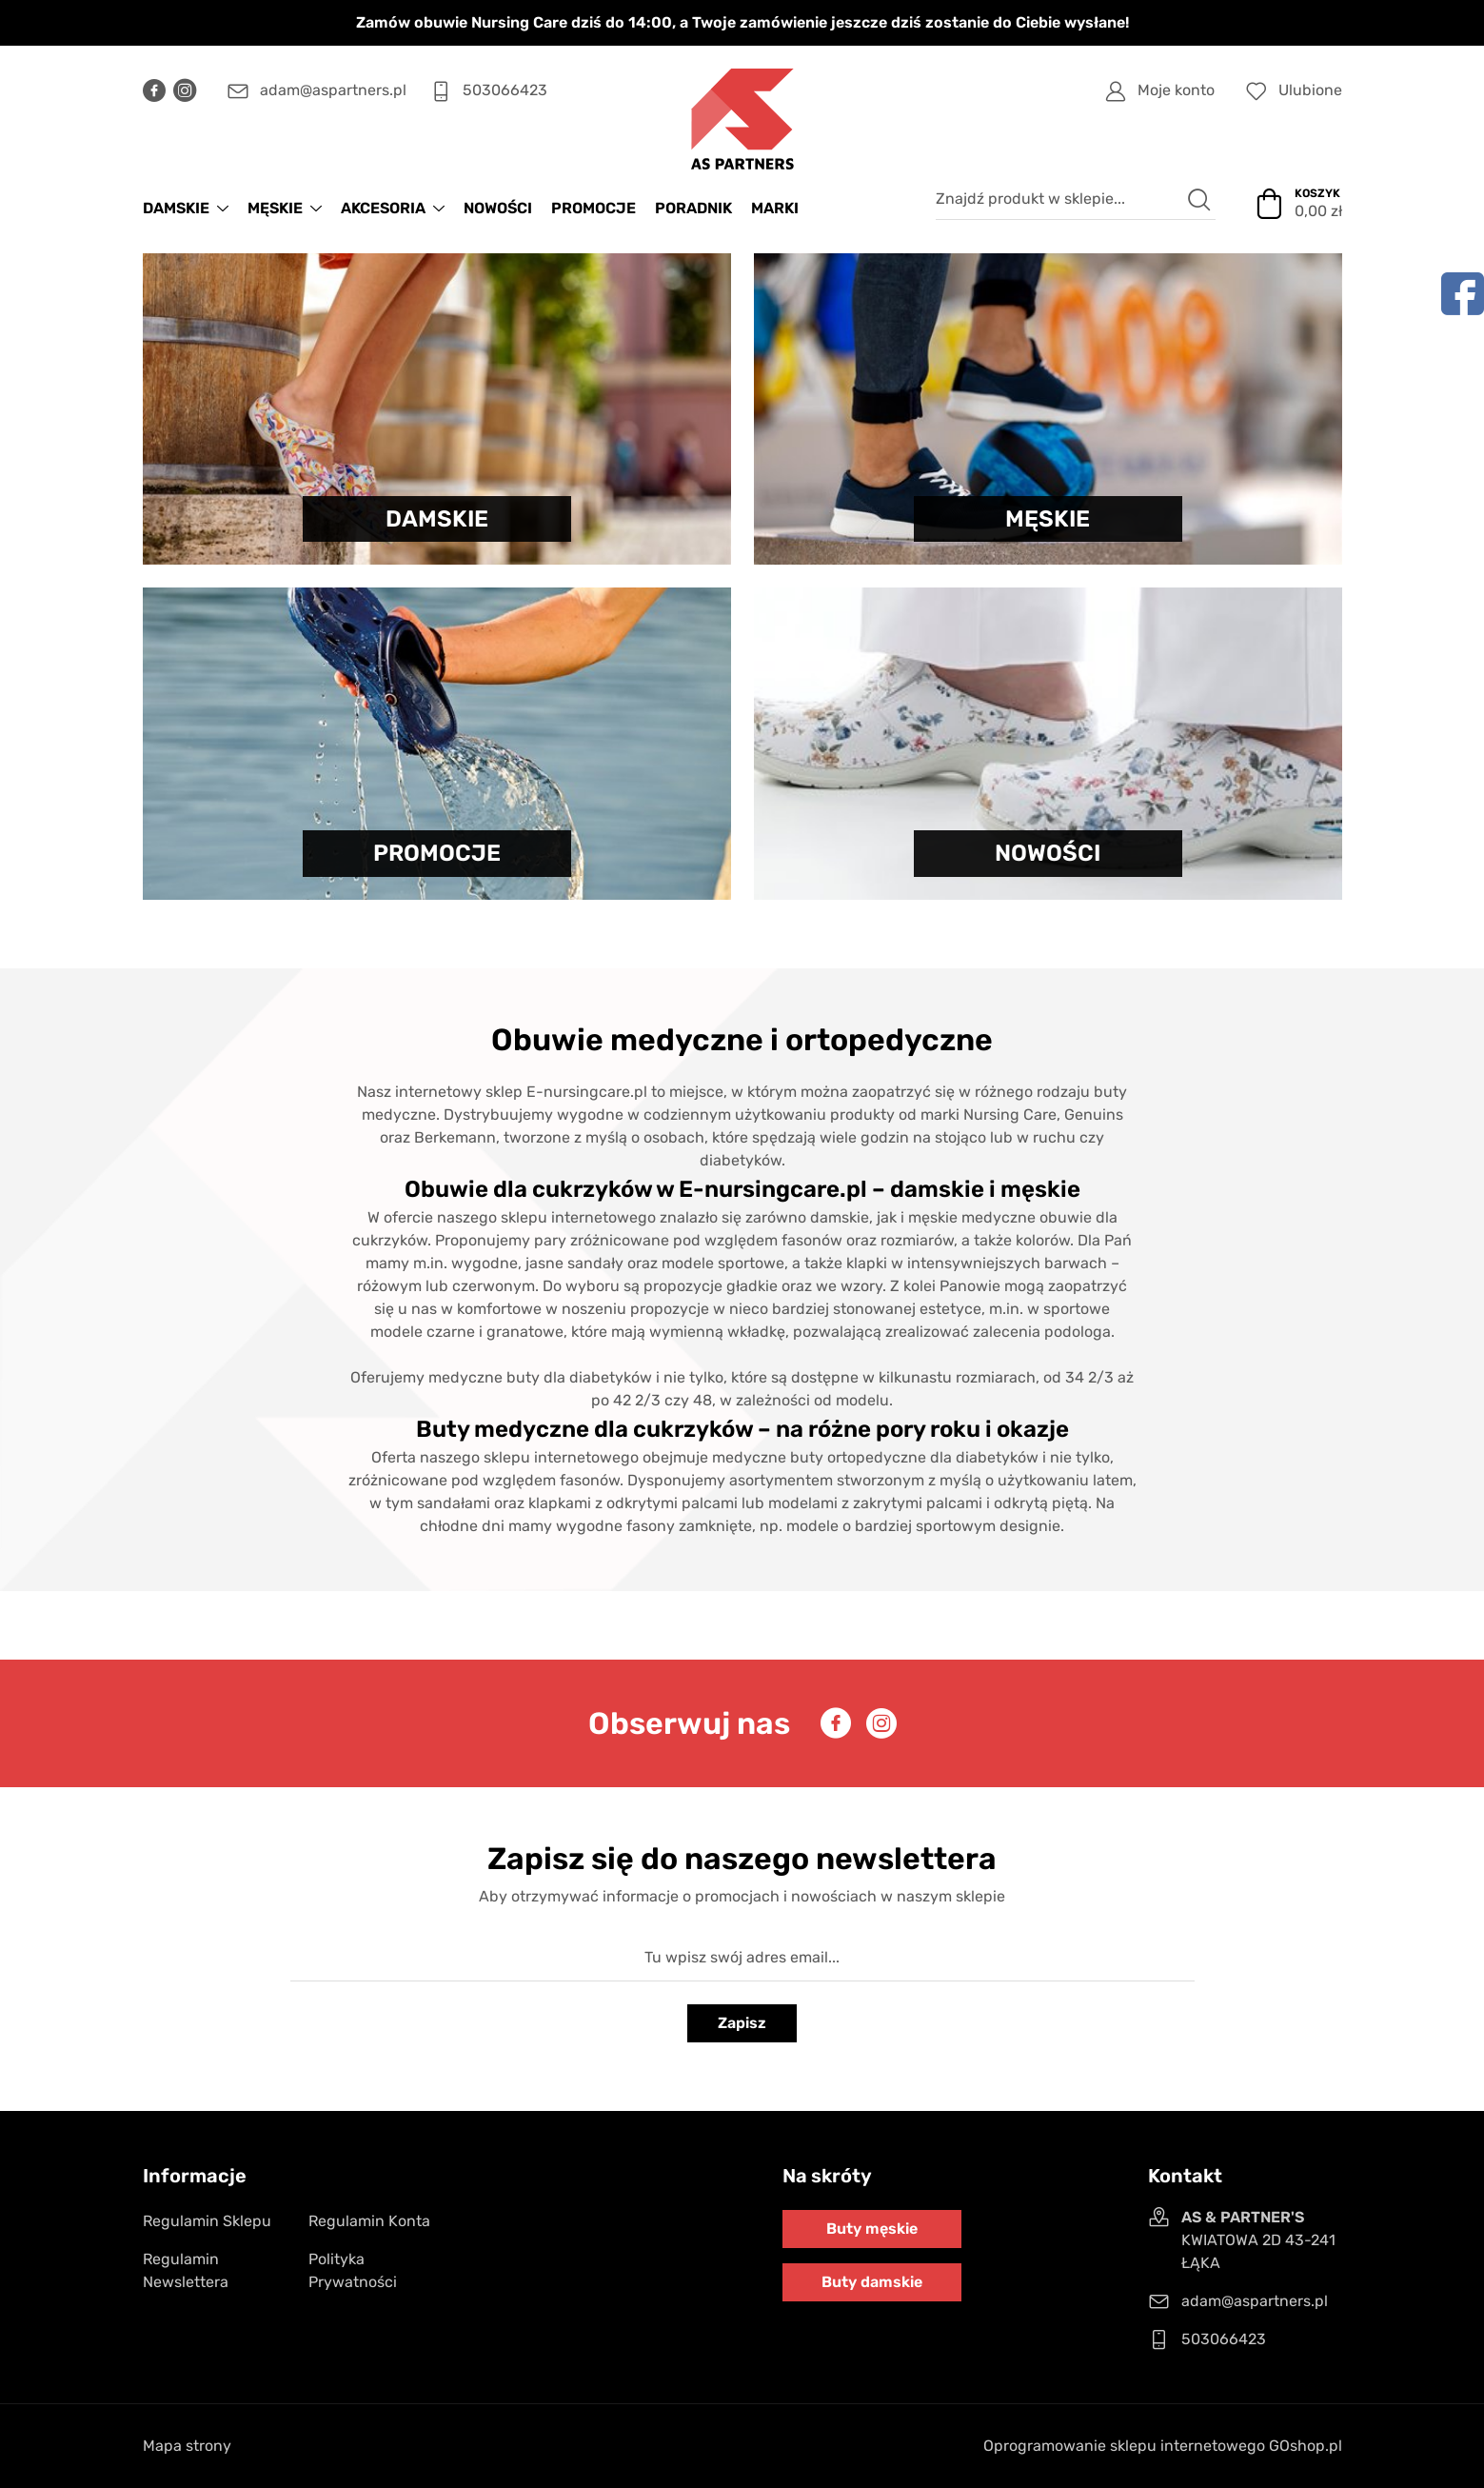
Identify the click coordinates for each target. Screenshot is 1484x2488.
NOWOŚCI (498, 208)
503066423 (505, 90)
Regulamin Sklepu (207, 2221)
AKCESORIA (383, 208)
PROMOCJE (593, 208)
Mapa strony (187, 2446)
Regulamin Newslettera (185, 2270)
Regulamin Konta (369, 2221)
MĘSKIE (275, 208)
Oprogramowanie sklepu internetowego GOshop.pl (1162, 2446)
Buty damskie (871, 2282)
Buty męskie (872, 2228)
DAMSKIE (176, 208)
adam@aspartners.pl (333, 90)
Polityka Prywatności (352, 2270)
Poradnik (693, 208)
